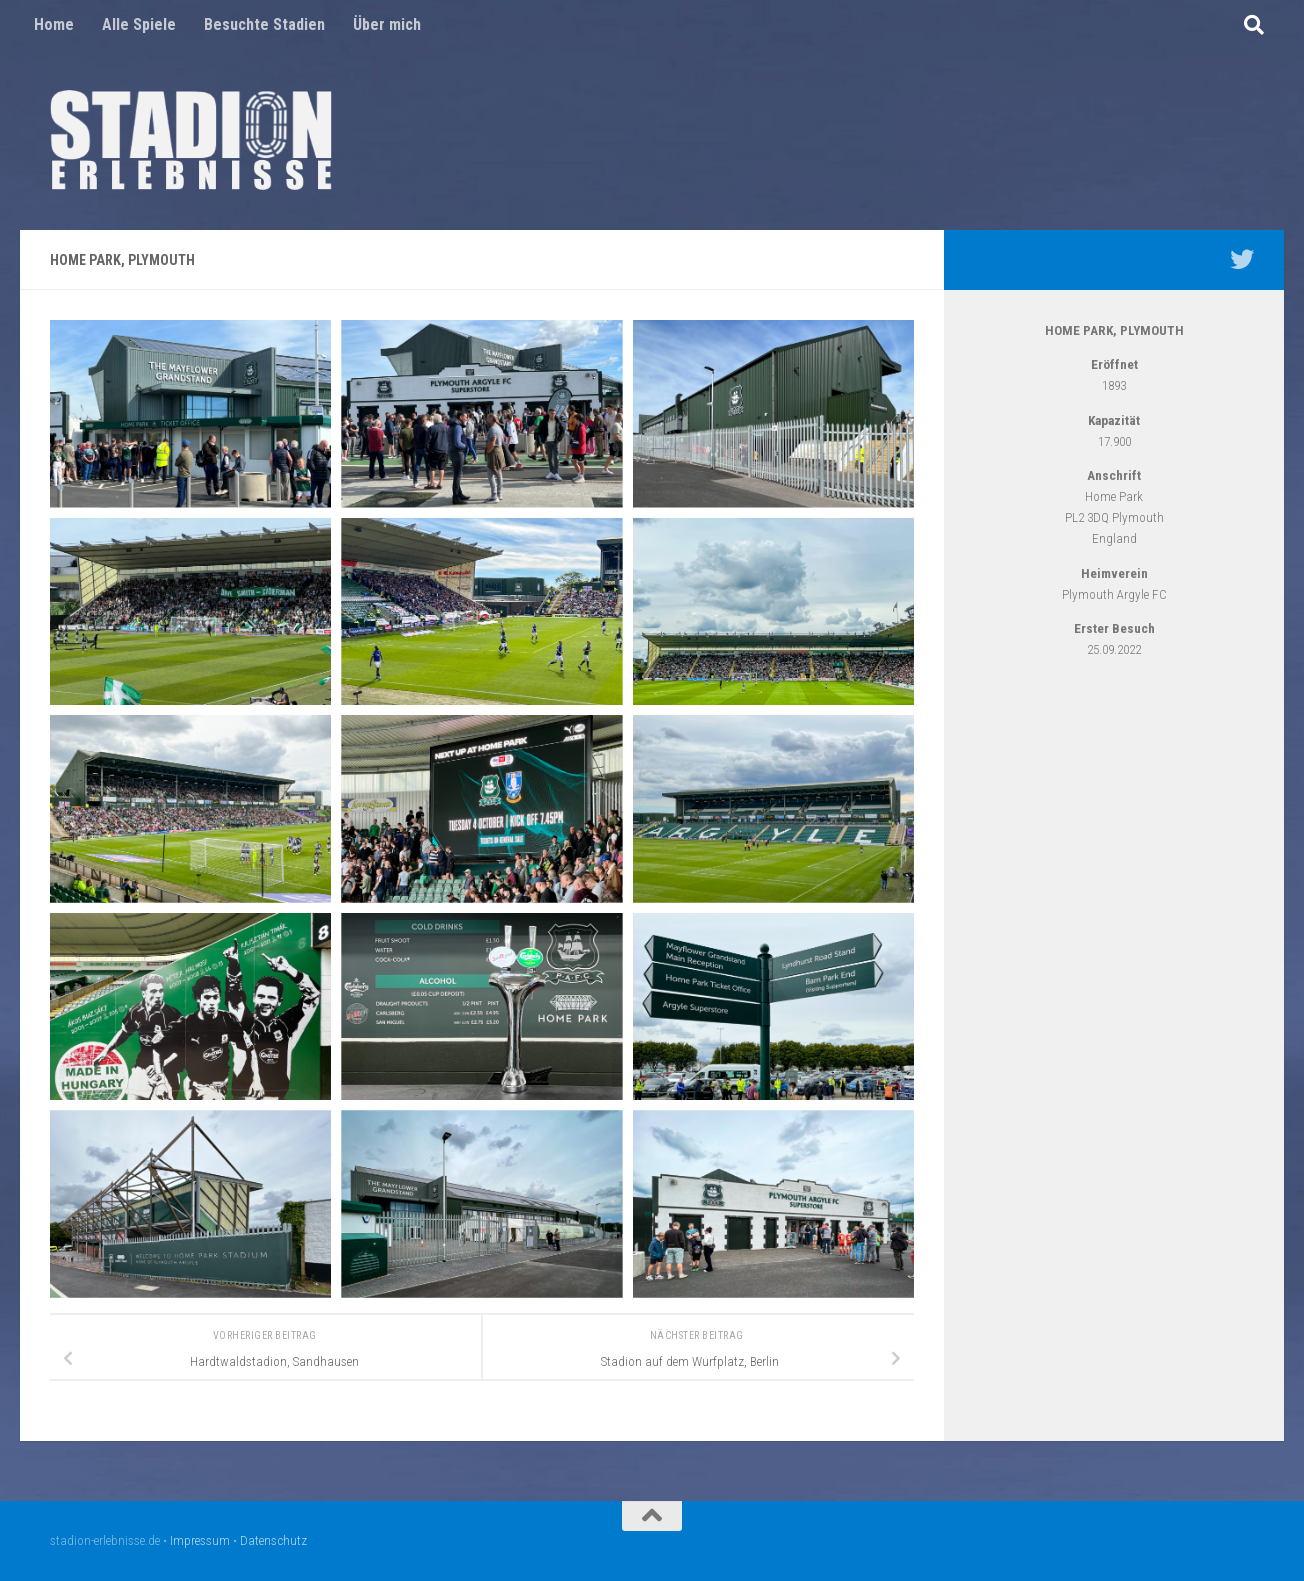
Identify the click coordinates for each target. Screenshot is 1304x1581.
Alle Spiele (139, 24)
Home (54, 24)
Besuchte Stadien (264, 24)
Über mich (387, 24)
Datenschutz (273, 1540)
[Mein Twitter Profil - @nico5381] (1242, 259)
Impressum (200, 1540)
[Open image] (190, 414)
